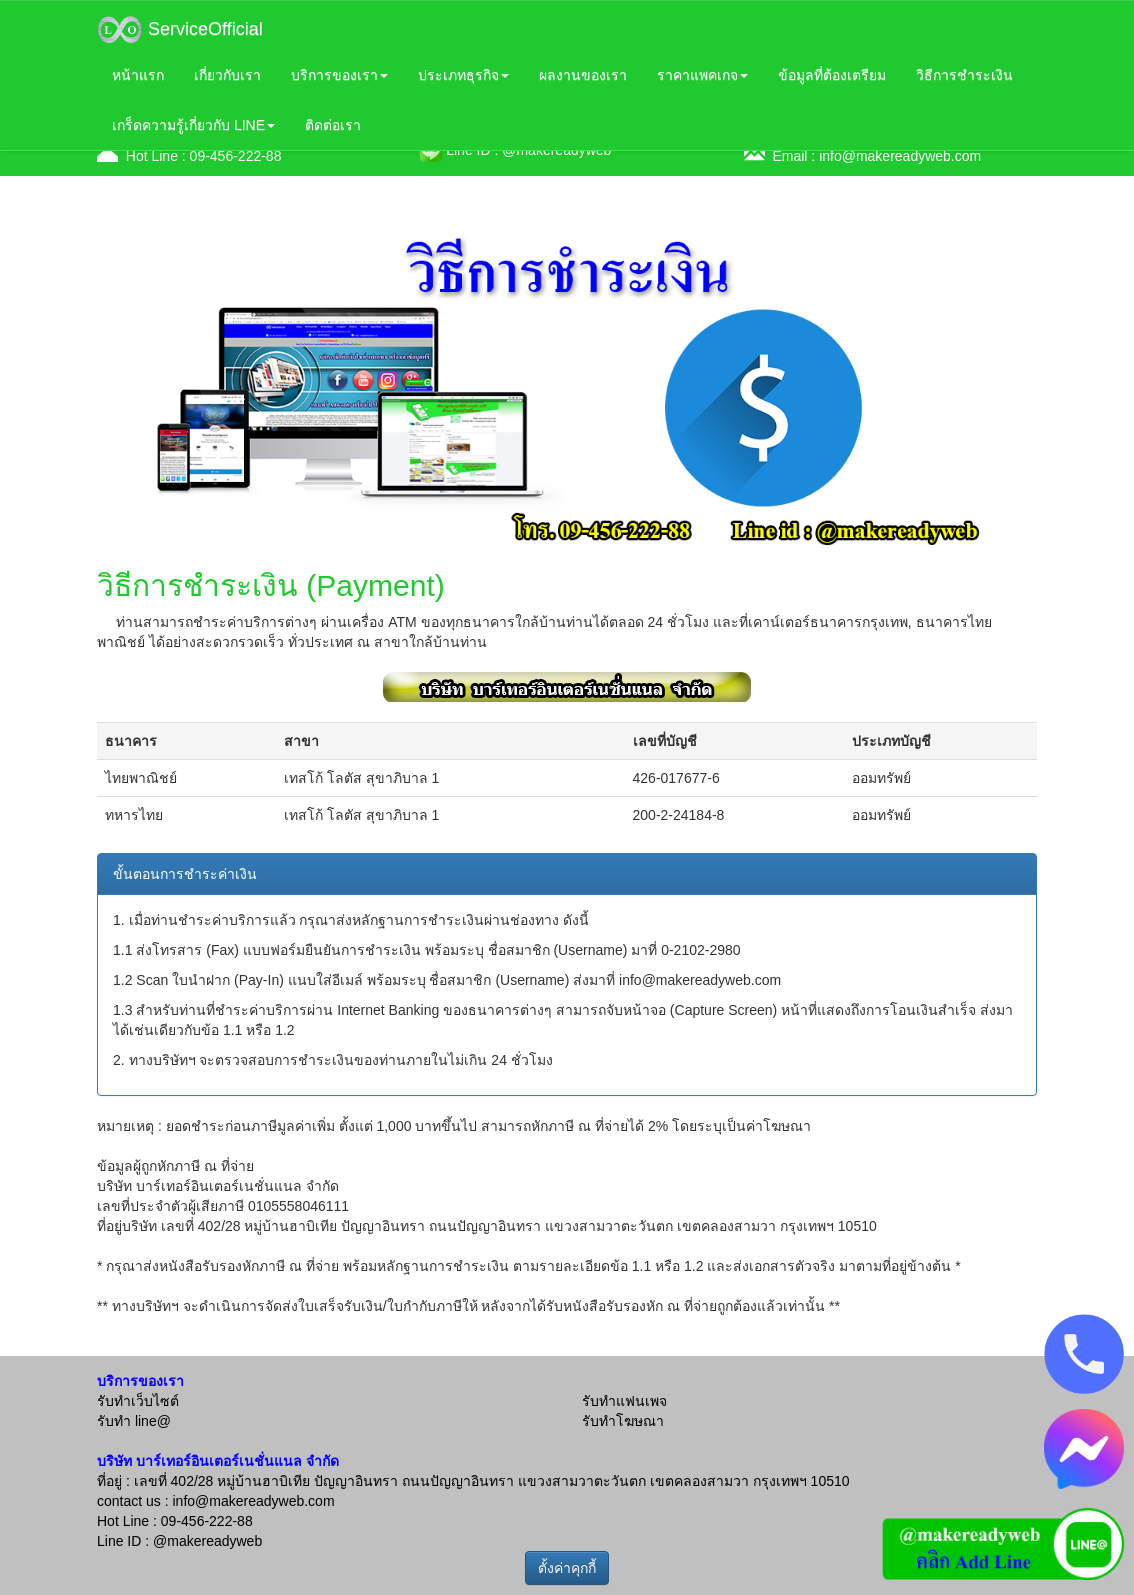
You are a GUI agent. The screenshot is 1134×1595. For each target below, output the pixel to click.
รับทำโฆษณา (623, 1421)
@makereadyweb (207, 1541)
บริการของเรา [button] (339, 75)
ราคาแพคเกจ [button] (702, 75)
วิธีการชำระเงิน (964, 75)
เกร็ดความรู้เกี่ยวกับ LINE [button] (193, 125)
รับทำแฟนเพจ (624, 1401)
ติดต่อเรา (333, 125)
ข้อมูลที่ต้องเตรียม (832, 75)
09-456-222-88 (236, 156)
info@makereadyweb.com (900, 156)
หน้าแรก (138, 75)
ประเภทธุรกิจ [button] (463, 75)
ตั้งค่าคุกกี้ (567, 1568)
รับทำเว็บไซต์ (138, 1401)
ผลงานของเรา (583, 75)
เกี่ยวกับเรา (227, 75)
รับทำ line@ (134, 1421)
